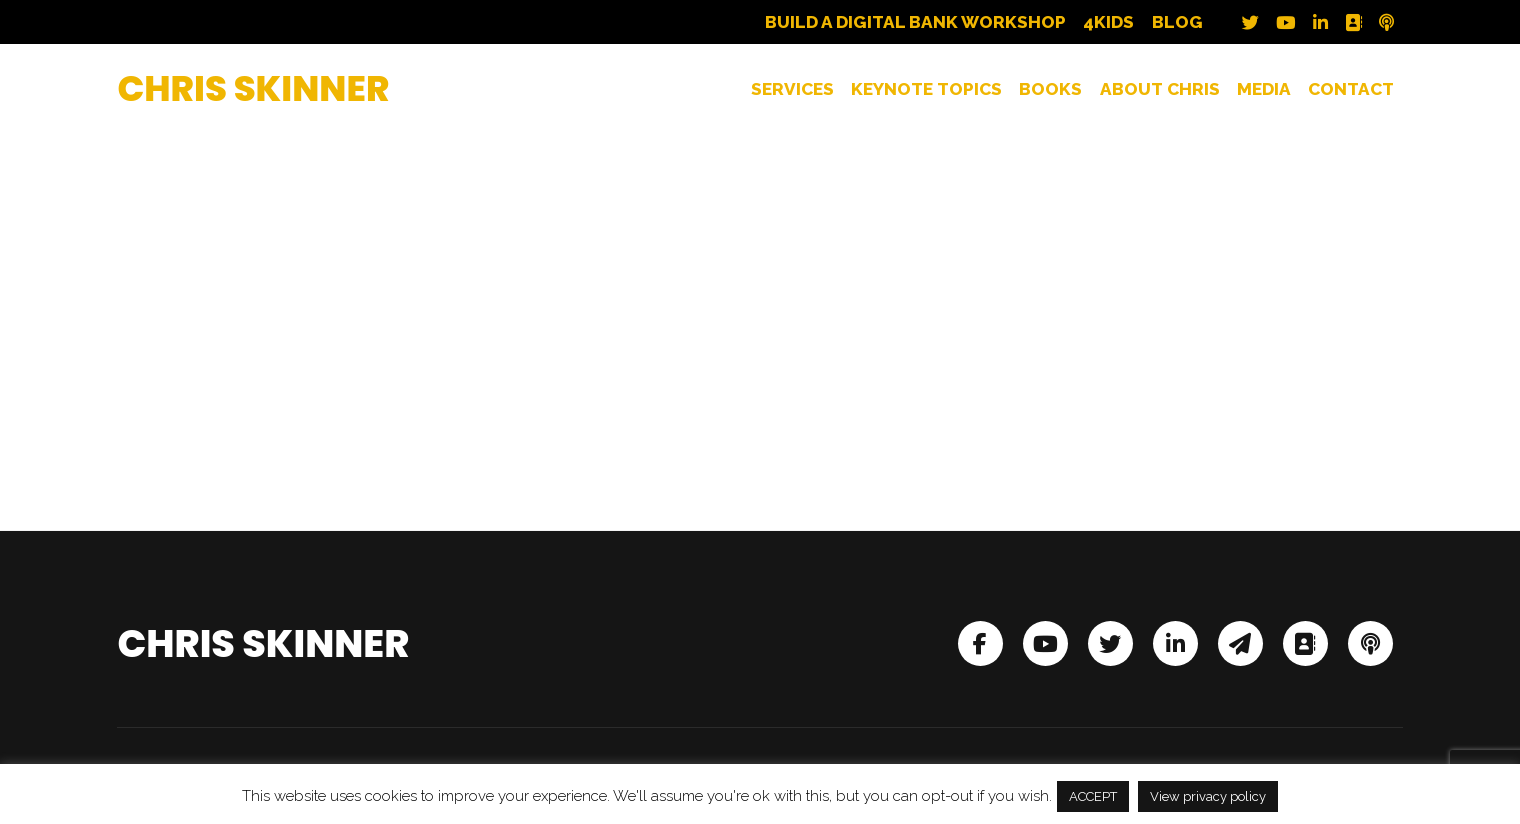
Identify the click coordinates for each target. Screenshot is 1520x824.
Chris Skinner (253, 88)
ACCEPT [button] (1093, 796)
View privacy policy (1208, 796)
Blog (1177, 22)
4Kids (1108, 22)
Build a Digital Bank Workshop (915, 22)
